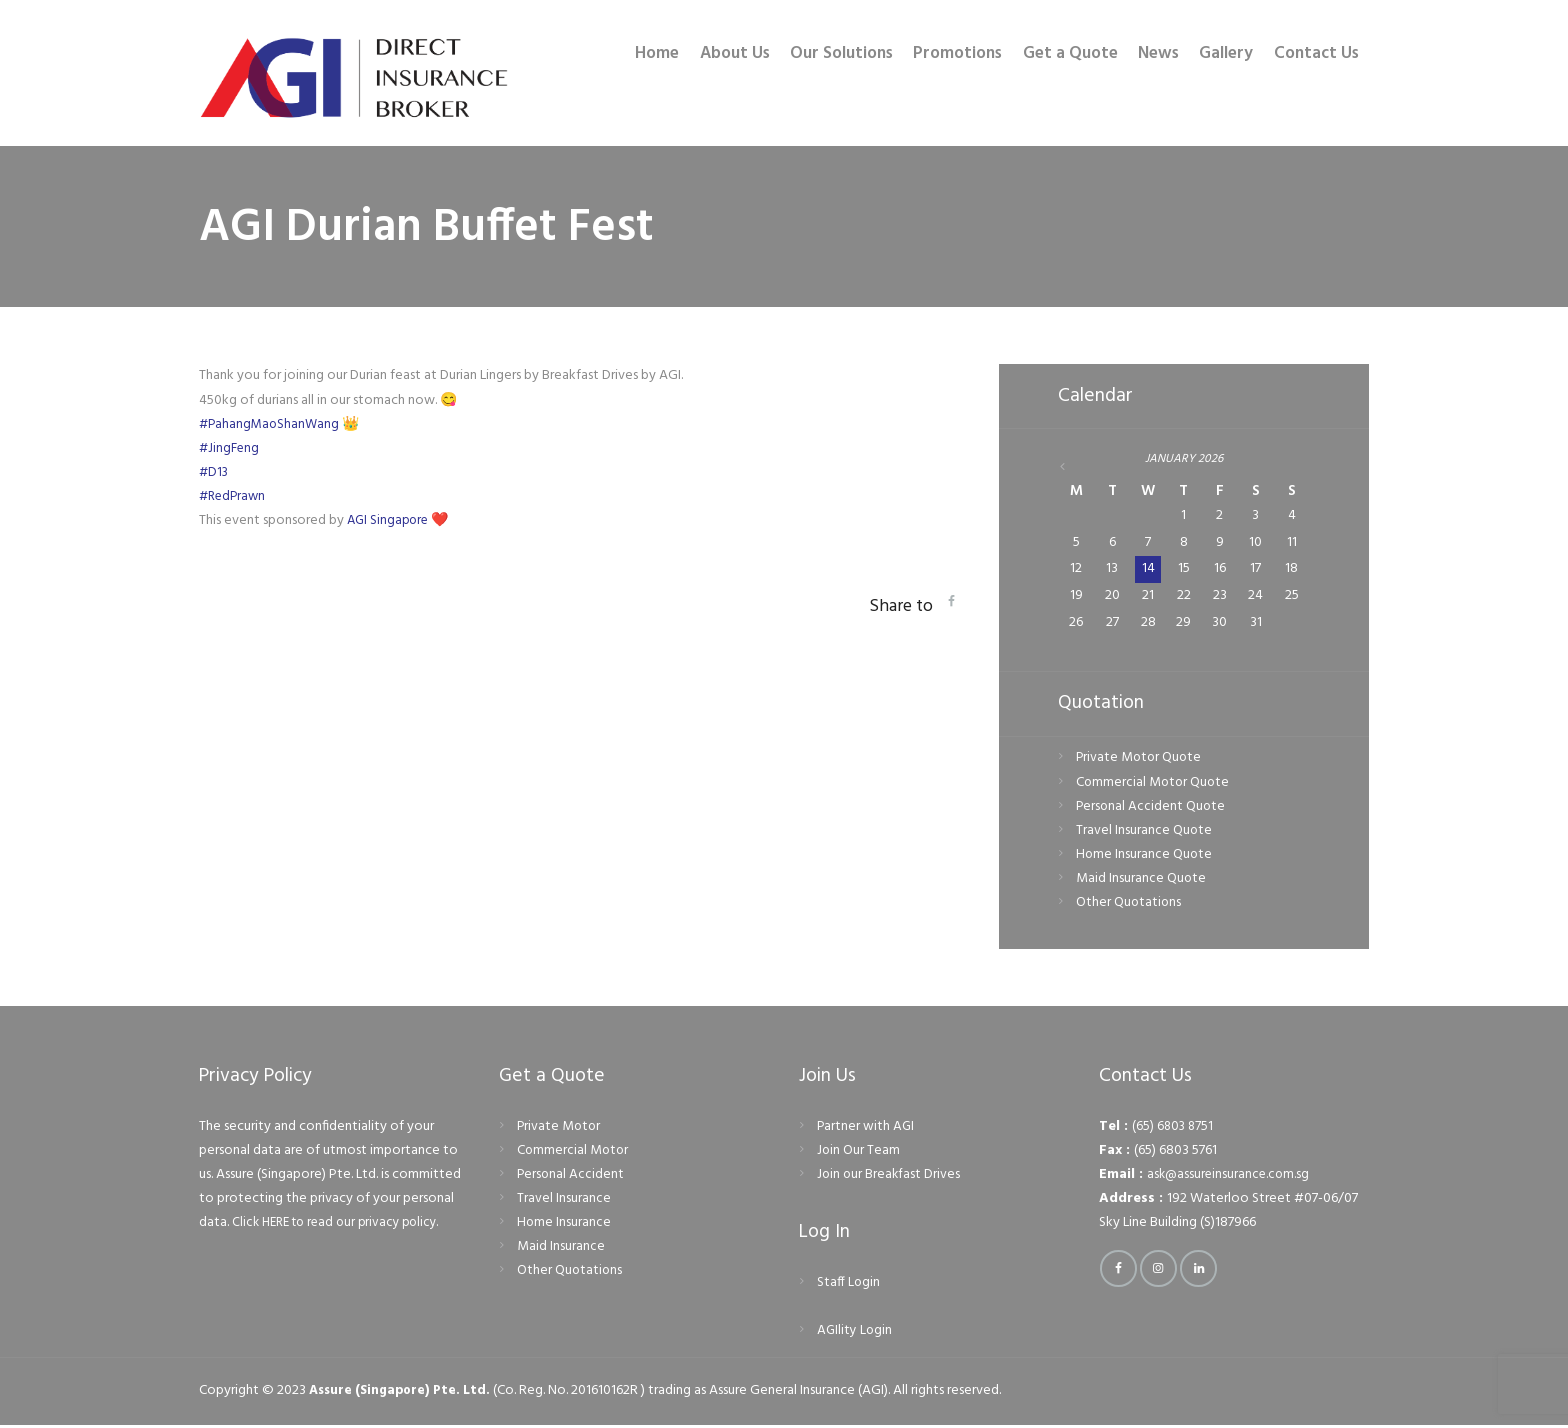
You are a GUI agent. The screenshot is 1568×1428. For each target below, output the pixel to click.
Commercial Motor (574, 1153)
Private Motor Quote (1140, 760)
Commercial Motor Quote (1154, 784)
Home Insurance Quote (1145, 856)
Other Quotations (1129, 905)
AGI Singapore (390, 520)
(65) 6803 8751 (1174, 1129)
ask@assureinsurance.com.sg (1230, 1177)
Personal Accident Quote (1152, 808)
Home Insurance (564, 1225)
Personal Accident (571, 1177)
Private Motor (560, 1129)
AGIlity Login (855, 1333)
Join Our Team (859, 1153)
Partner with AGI (866, 1129)
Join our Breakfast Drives (890, 1177)
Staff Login (849, 1285)
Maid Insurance (561, 1249)
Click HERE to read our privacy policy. (342, 1225)
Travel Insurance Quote (1144, 832)
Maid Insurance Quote (1141, 880)
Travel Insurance (564, 1201)
